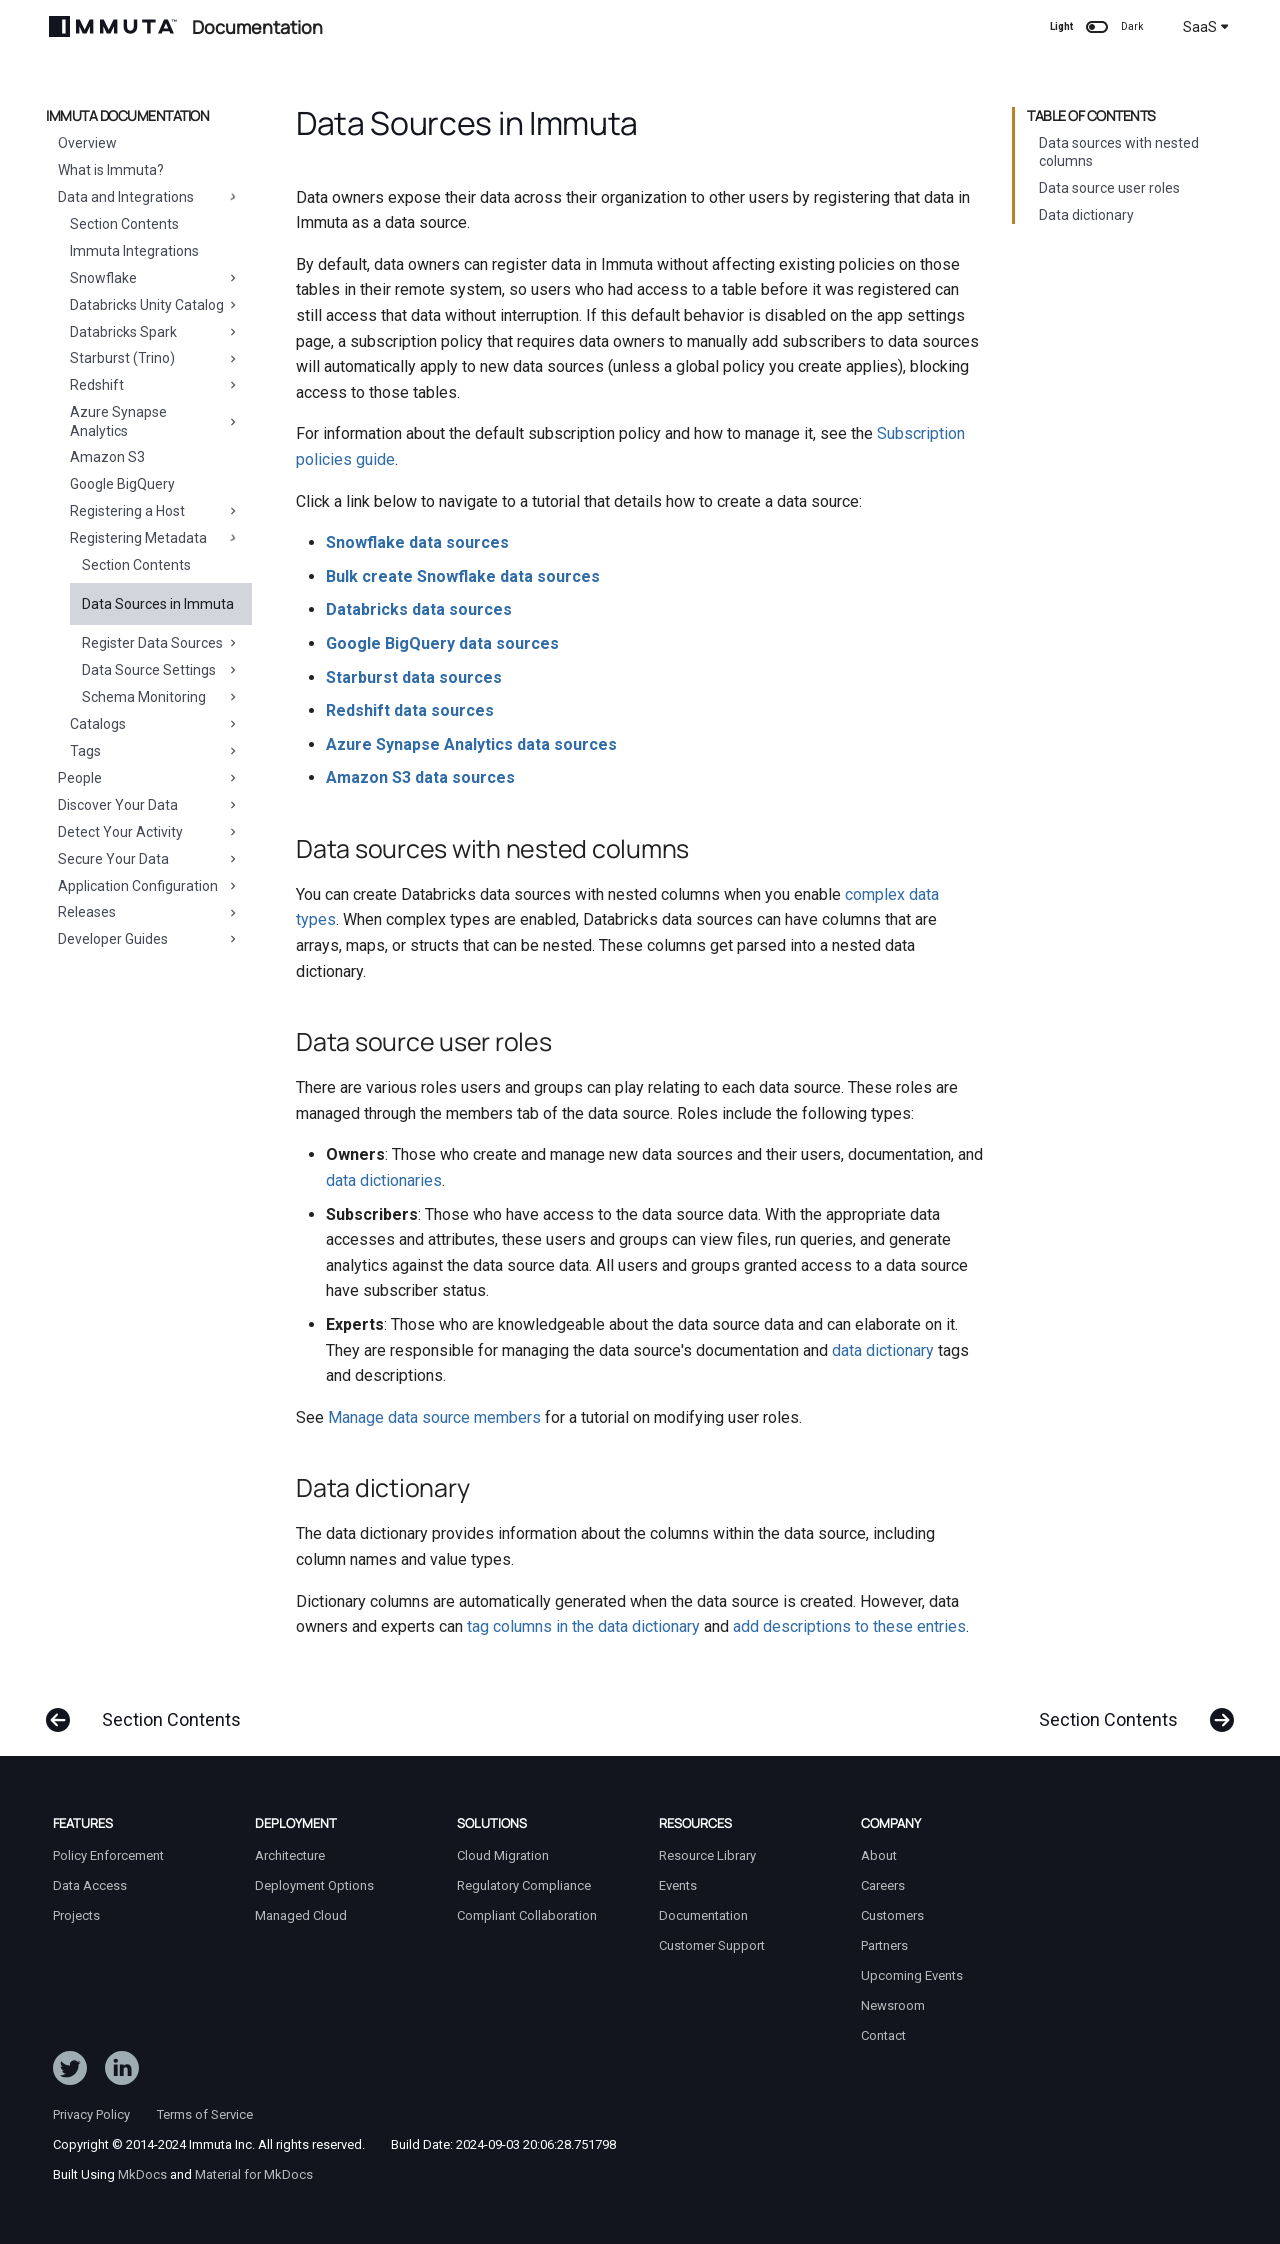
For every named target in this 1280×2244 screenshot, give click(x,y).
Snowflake (155, 278)
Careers (883, 1885)
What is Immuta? (111, 170)
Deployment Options (314, 1885)
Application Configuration (149, 886)
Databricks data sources (419, 609)
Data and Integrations (149, 197)
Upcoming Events (912, 1975)
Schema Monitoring (161, 697)
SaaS (1206, 27)
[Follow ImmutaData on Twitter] (70, 2072)
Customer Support (712, 1945)
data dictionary (883, 1350)
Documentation (703, 1915)
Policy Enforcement (108, 1855)
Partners (884, 1945)
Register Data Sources (161, 643)
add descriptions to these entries (849, 1626)
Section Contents (124, 224)
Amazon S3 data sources (420, 777)
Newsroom (893, 2005)
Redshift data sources (410, 710)
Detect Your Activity (149, 832)
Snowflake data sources (417, 542)
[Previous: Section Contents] (151, 1710)
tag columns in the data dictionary (583, 1626)
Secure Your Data (149, 859)
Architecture (290, 1855)
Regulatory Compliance (524, 1885)
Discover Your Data (149, 805)
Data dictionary (1086, 215)
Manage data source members (434, 1417)
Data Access (90, 1885)
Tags (155, 751)
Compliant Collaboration (527, 1915)
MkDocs (142, 2174)
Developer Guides (149, 939)
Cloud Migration (503, 1855)
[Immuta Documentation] (113, 26)
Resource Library (707, 1855)
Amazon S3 (107, 457)
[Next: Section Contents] (1128, 1710)
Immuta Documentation (127, 116)
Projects (76, 1915)
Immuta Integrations (134, 251)
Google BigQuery (122, 484)
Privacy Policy (91, 2114)
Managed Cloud (301, 1915)
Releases (149, 912)
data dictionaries (384, 1180)
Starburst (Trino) (155, 358)
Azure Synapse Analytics (155, 421)
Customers (892, 1915)
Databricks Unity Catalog (155, 305)
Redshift (155, 385)
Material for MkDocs (254, 2174)
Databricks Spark (155, 332)
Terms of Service (205, 2114)
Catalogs (155, 724)
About (879, 1855)
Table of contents (1091, 116)
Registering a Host (155, 511)
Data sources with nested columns (1119, 152)
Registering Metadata (155, 538)
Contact (883, 2035)
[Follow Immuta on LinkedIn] (122, 2072)
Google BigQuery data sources (442, 643)
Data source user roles (1109, 188)
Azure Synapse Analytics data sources (471, 744)
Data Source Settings (161, 670)
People (149, 778)
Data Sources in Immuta (158, 604)
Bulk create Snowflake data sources (463, 576)
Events (678, 1885)
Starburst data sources (414, 677)
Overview (87, 143)
